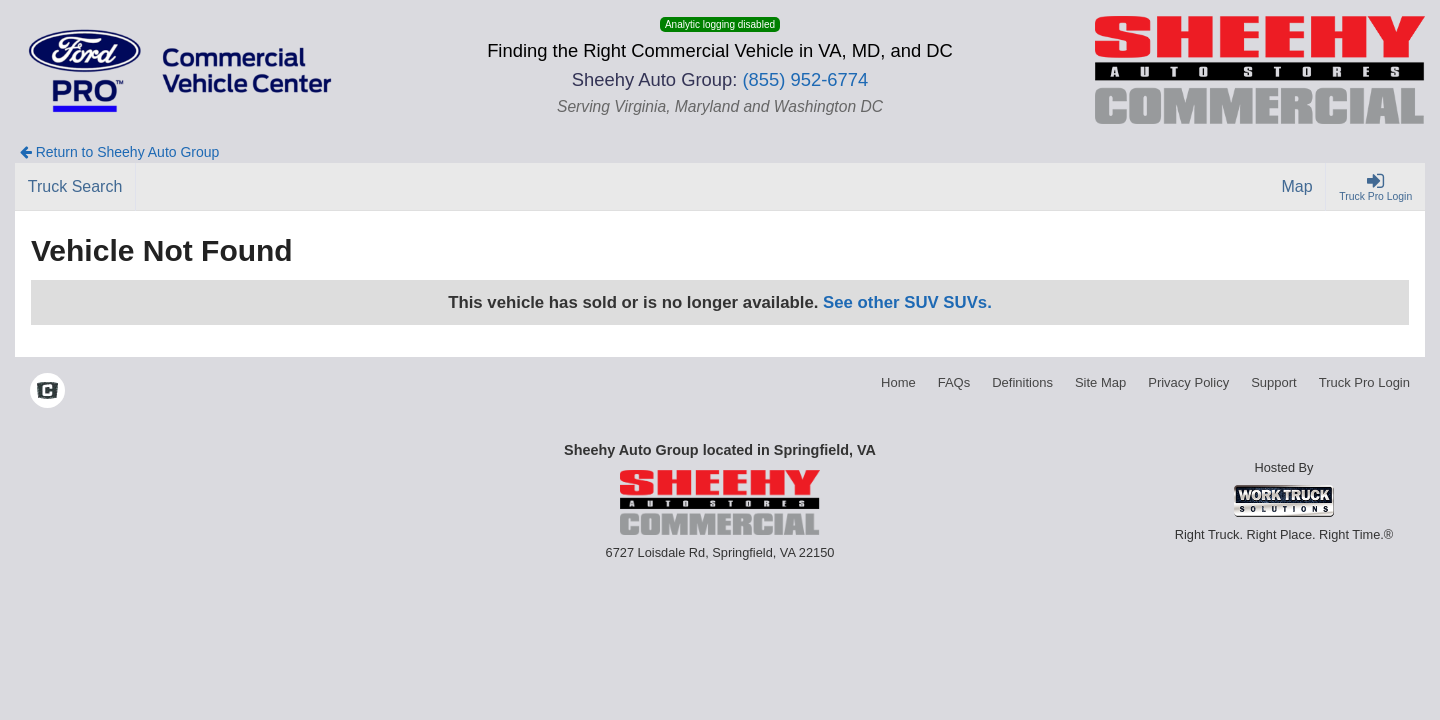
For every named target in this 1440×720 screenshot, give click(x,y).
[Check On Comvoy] (47, 392)
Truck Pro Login (1364, 382)
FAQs (954, 382)
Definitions (1022, 382)
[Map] (1298, 187)
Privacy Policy (1188, 382)
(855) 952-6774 (805, 79)
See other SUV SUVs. (907, 302)
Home (898, 382)
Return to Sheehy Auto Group (120, 152)
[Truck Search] (75, 187)
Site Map (1100, 382)
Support (1274, 382)
